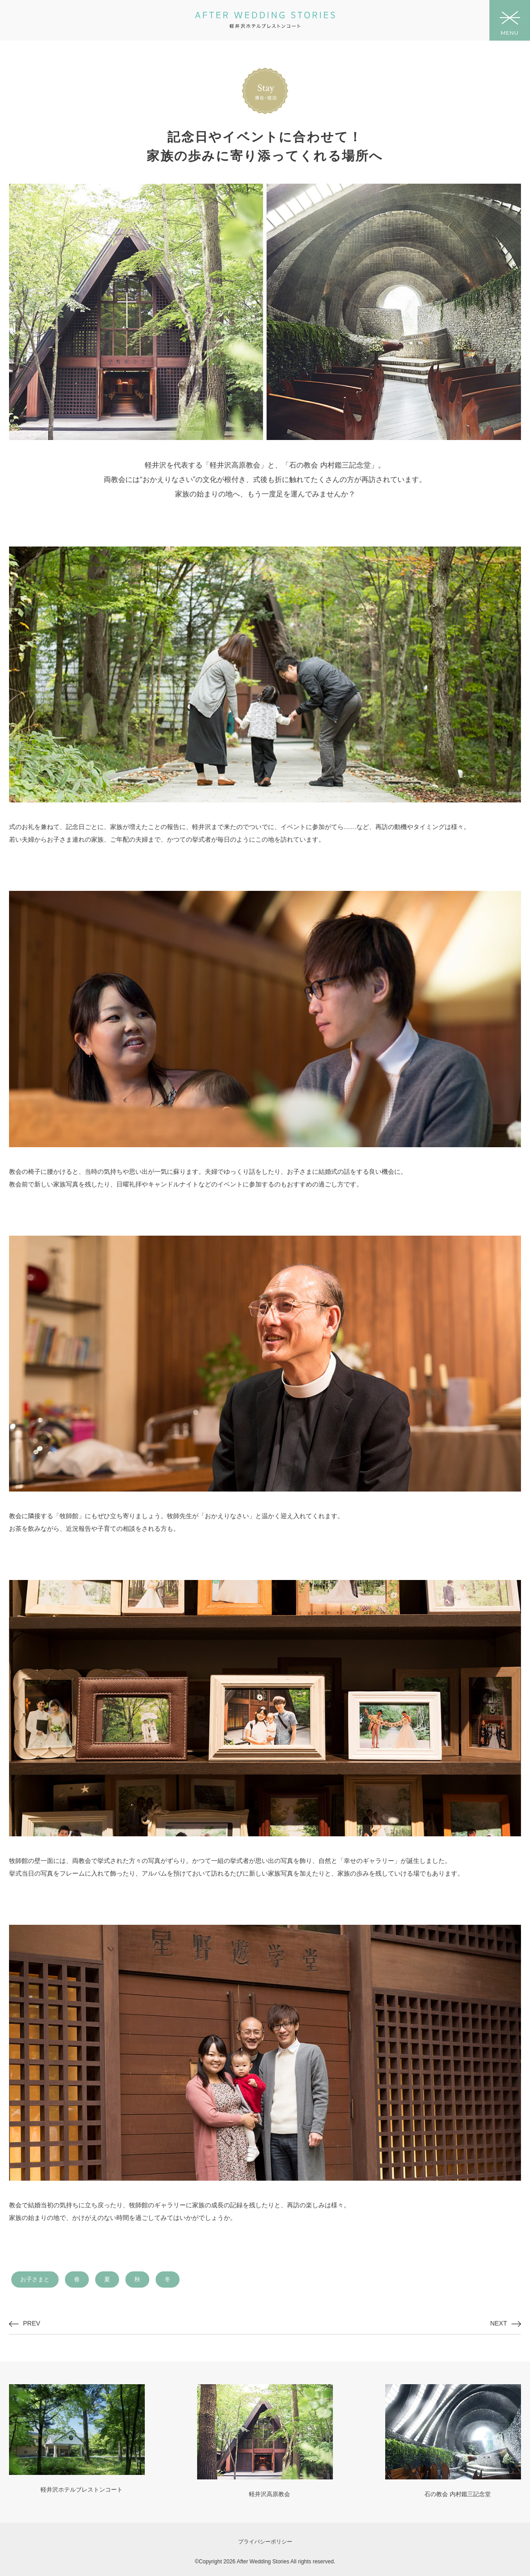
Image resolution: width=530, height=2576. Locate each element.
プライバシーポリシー (265, 2542)
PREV (31, 2323)
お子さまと (35, 2279)
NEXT (498, 2323)
